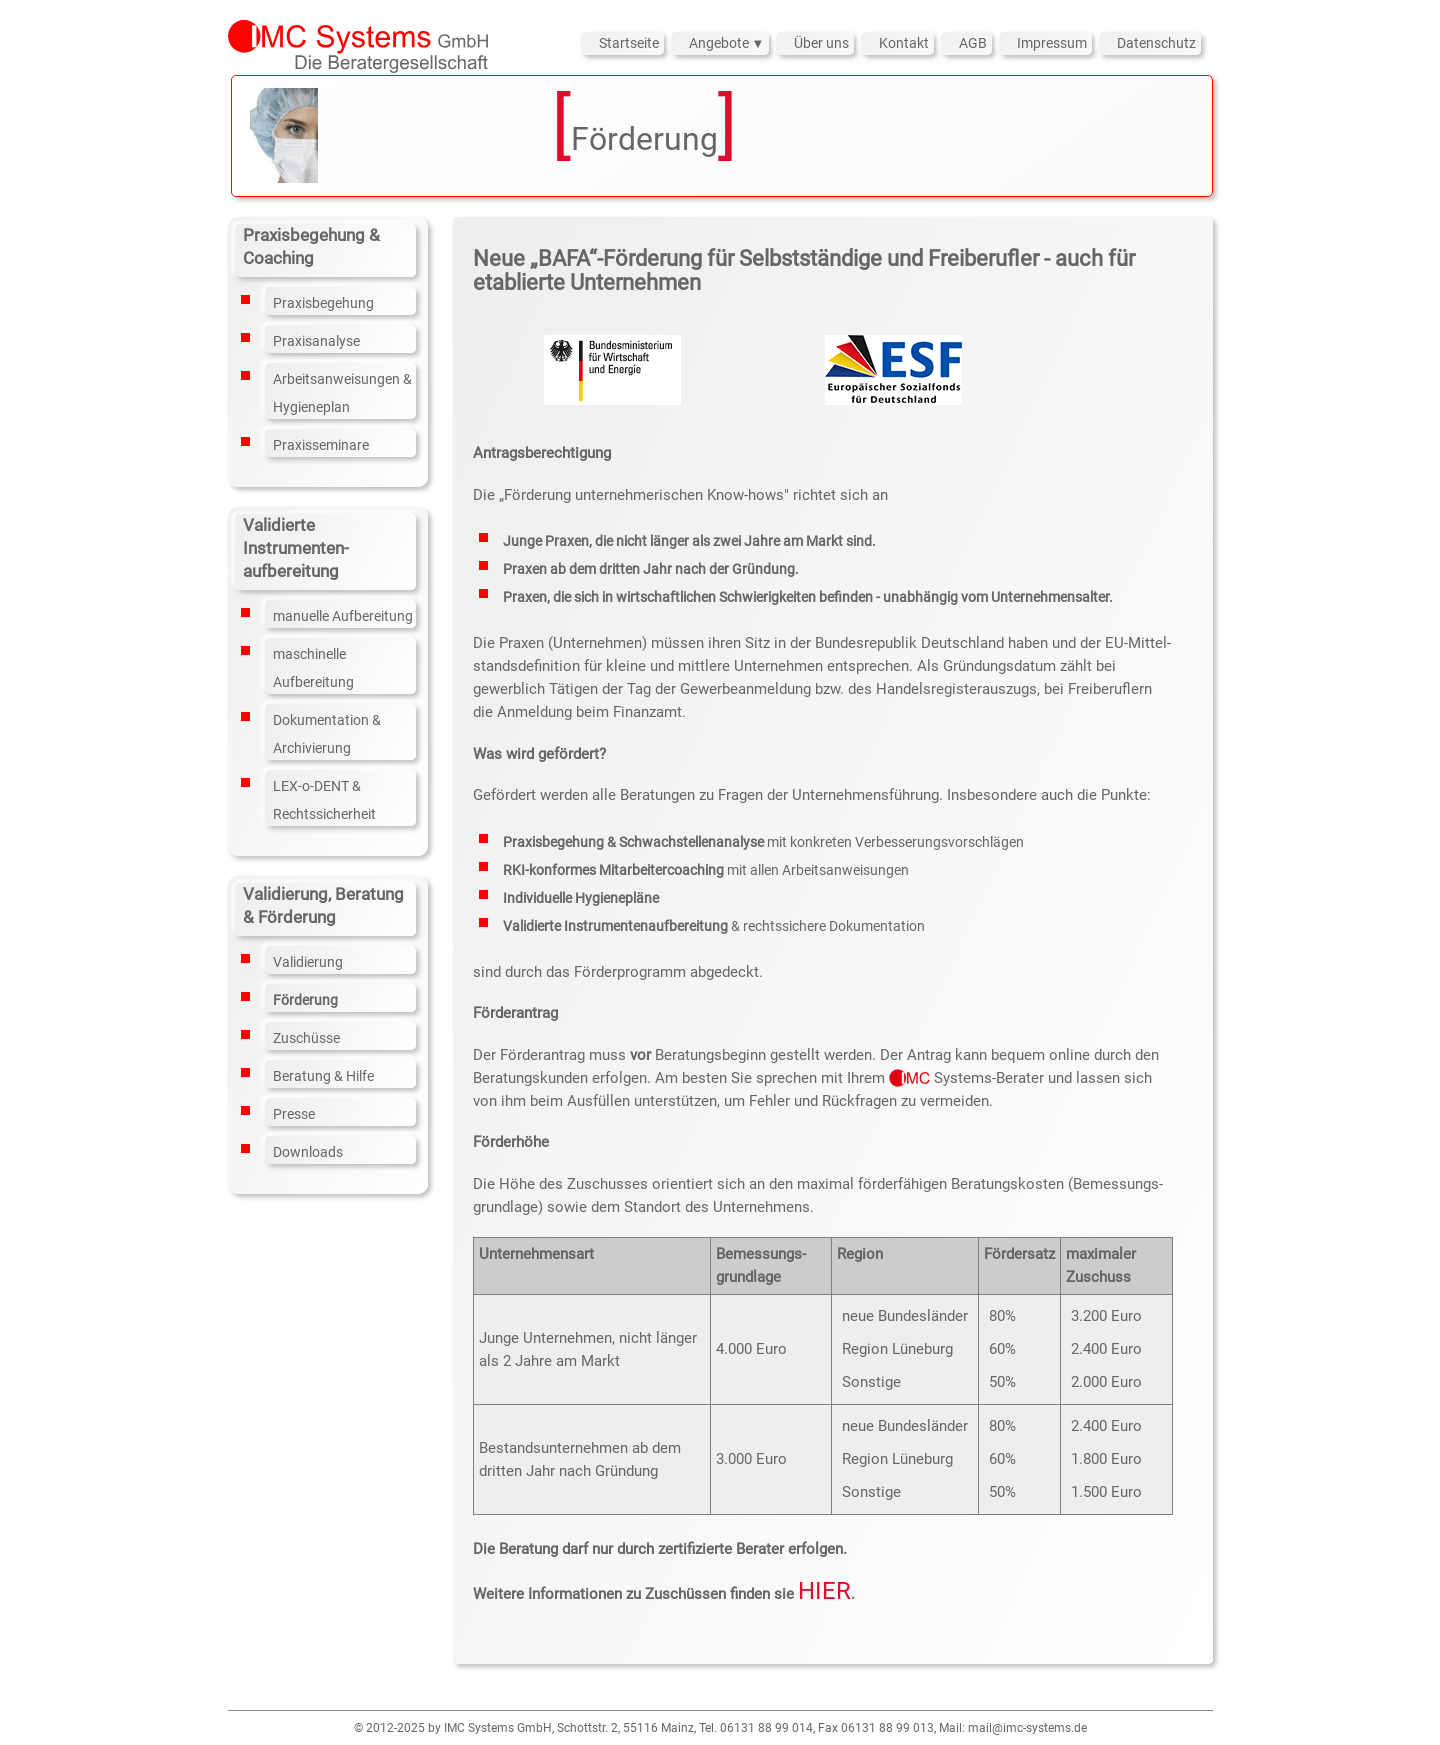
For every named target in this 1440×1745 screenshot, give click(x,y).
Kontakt (904, 43)
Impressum (1052, 43)
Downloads (308, 1152)
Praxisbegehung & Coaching (311, 246)
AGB (973, 43)
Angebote (720, 43)
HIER (824, 1591)
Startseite (629, 43)
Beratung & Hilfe (323, 1076)
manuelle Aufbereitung (343, 616)
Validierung (308, 962)
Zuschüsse (306, 1038)
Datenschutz (1156, 43)
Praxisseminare (321, 445)
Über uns (821, 43)
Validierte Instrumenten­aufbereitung (296, 548)
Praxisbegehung (323, 303)
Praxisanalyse (316, 341)
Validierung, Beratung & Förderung (323, 905)
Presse (294, 1114)
